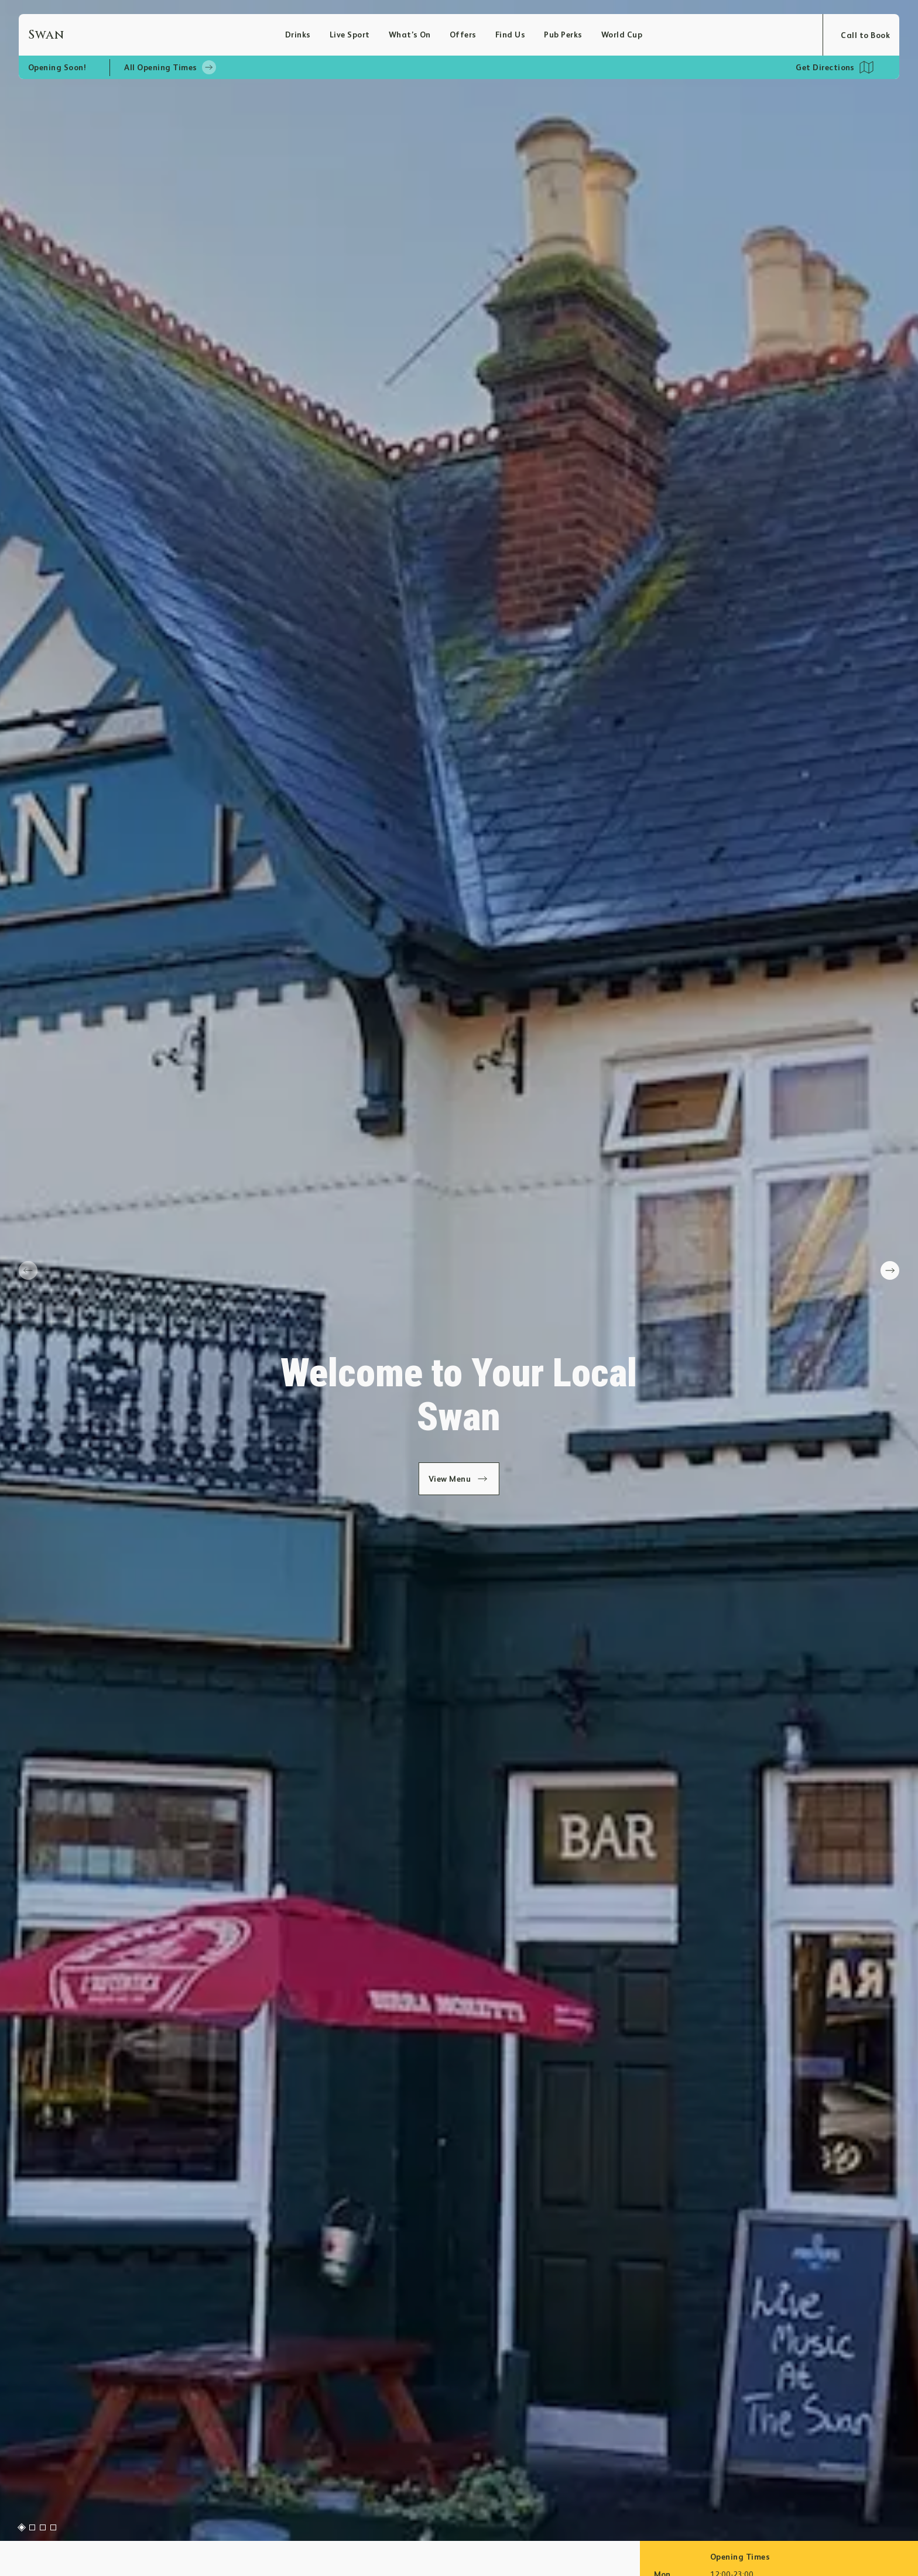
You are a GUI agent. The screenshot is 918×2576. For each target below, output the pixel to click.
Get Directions (825, 67)
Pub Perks (563, 34)
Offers (463, 34)
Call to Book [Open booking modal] (865, 35)
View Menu (459, 1478)
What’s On (410, 34)
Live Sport (350, 34)
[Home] (156, 35)
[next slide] (890, 1270)
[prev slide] (28, 1270)
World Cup (621, 34)
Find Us (510, 34)
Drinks (298, 34)
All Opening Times (169, 67)
